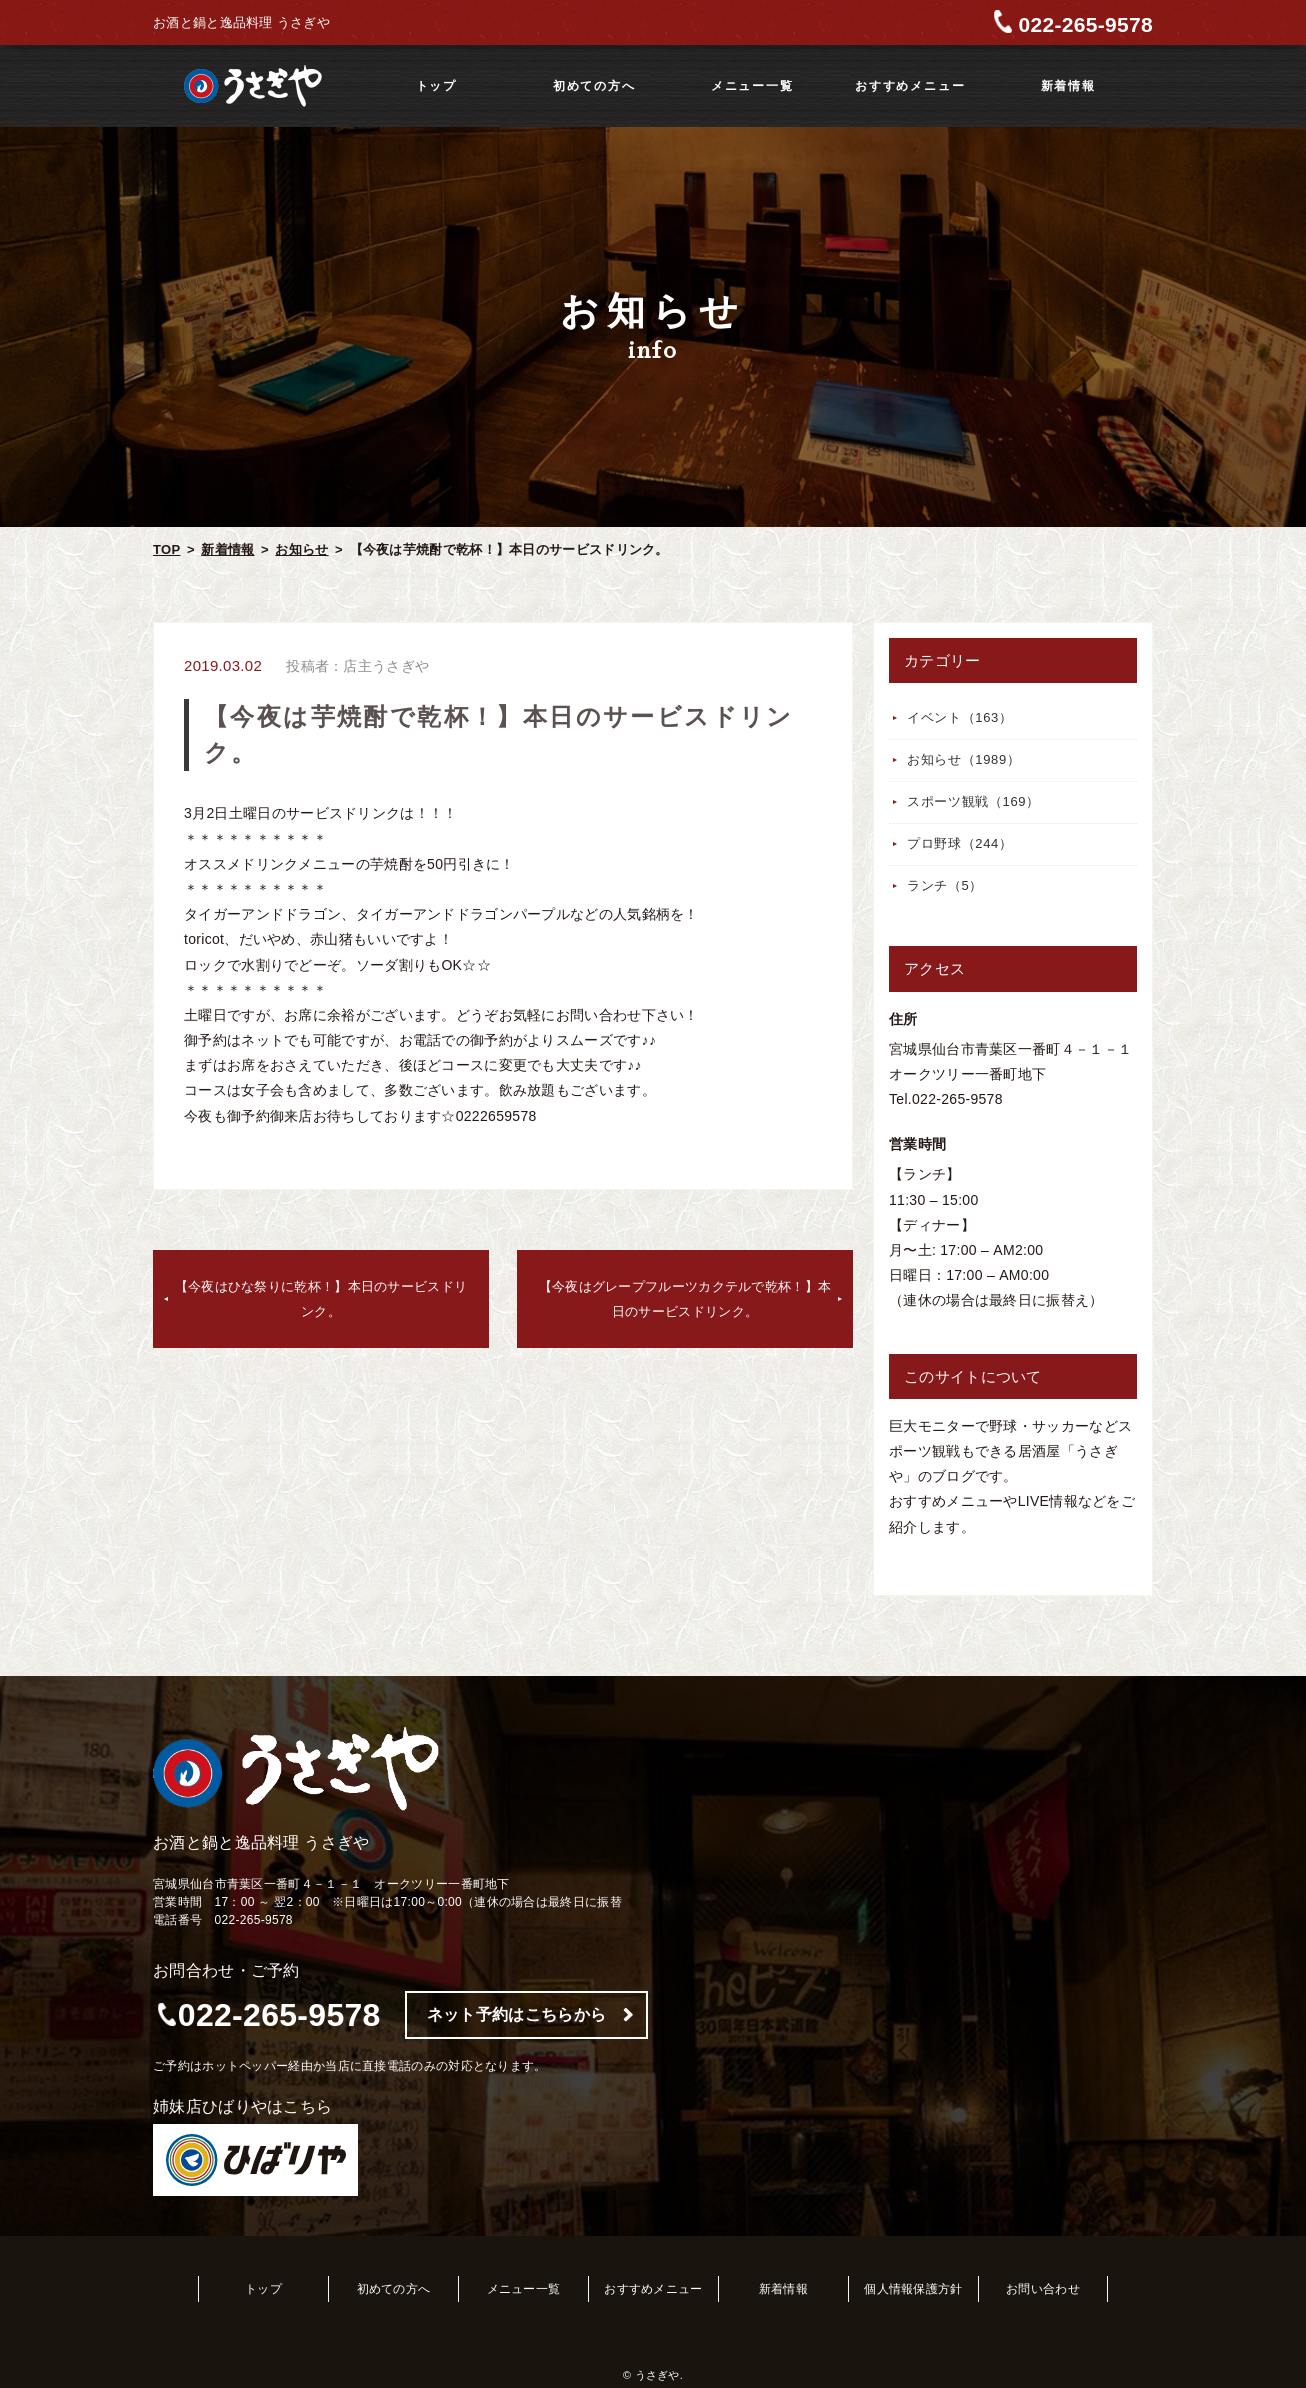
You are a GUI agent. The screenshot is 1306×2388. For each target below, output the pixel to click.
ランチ (945, 885)
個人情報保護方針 (913, 2289)
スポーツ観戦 (973, 801)
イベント (960, 717)
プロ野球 (960, 843)
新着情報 (1068, 86)
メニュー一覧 (752, 86)
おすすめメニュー (910, 86)
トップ (436, 86)
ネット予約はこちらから (516, 2014)
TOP (166, 549)
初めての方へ (594, 86)
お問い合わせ (1043, 2289)
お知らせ (301, 549)
